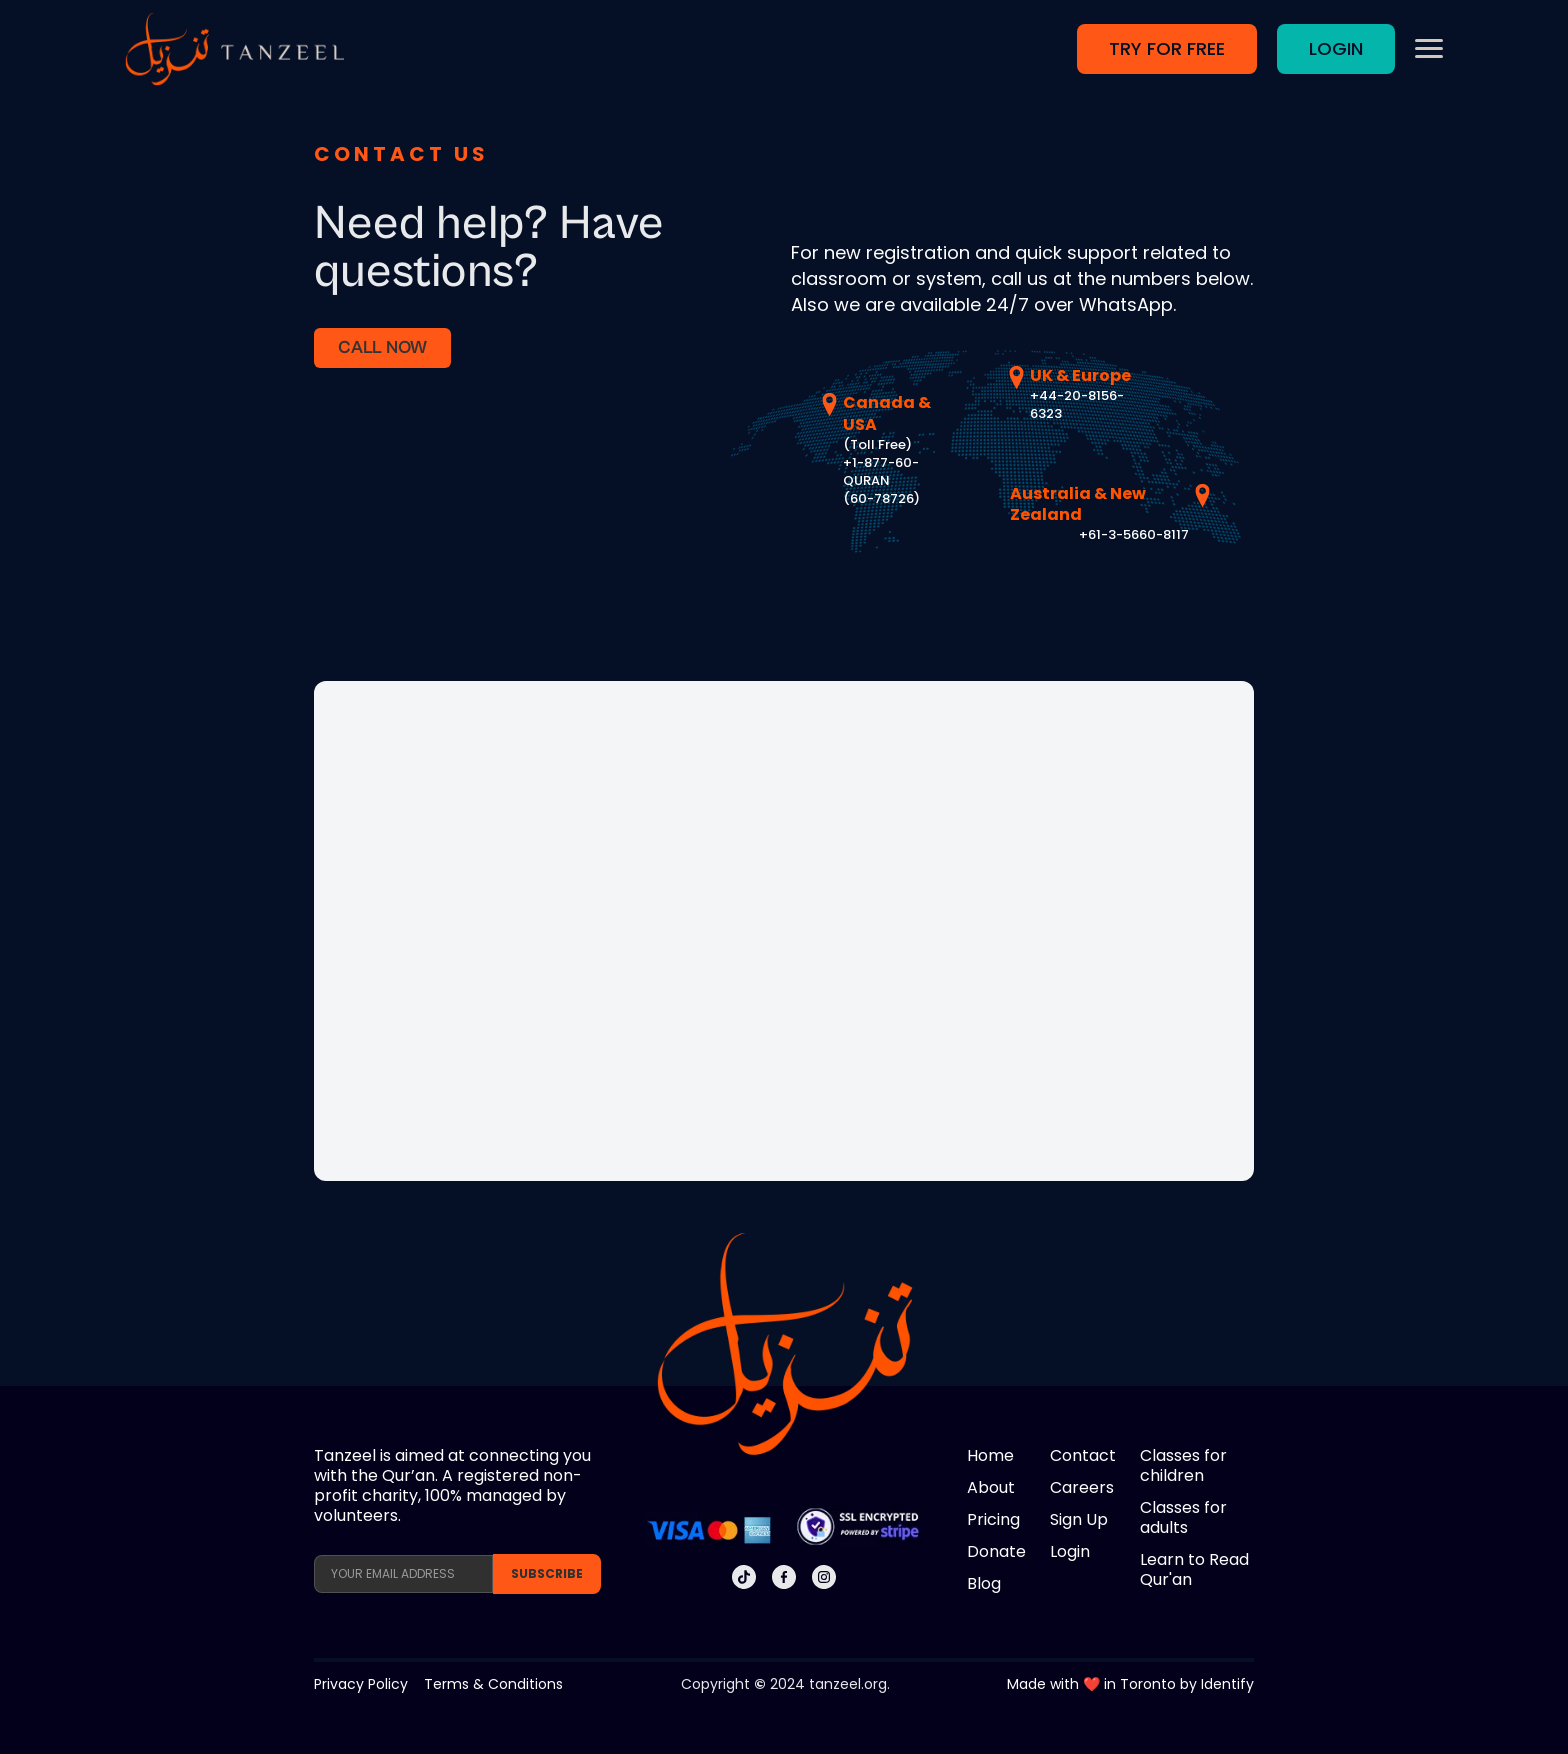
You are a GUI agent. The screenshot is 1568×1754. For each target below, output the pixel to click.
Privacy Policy (361, 1684)
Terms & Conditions (493, 1684)
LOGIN (1336, 48)
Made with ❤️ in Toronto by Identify (1130, 1684)
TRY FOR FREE (1167, 48)
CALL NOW (382, 347)
